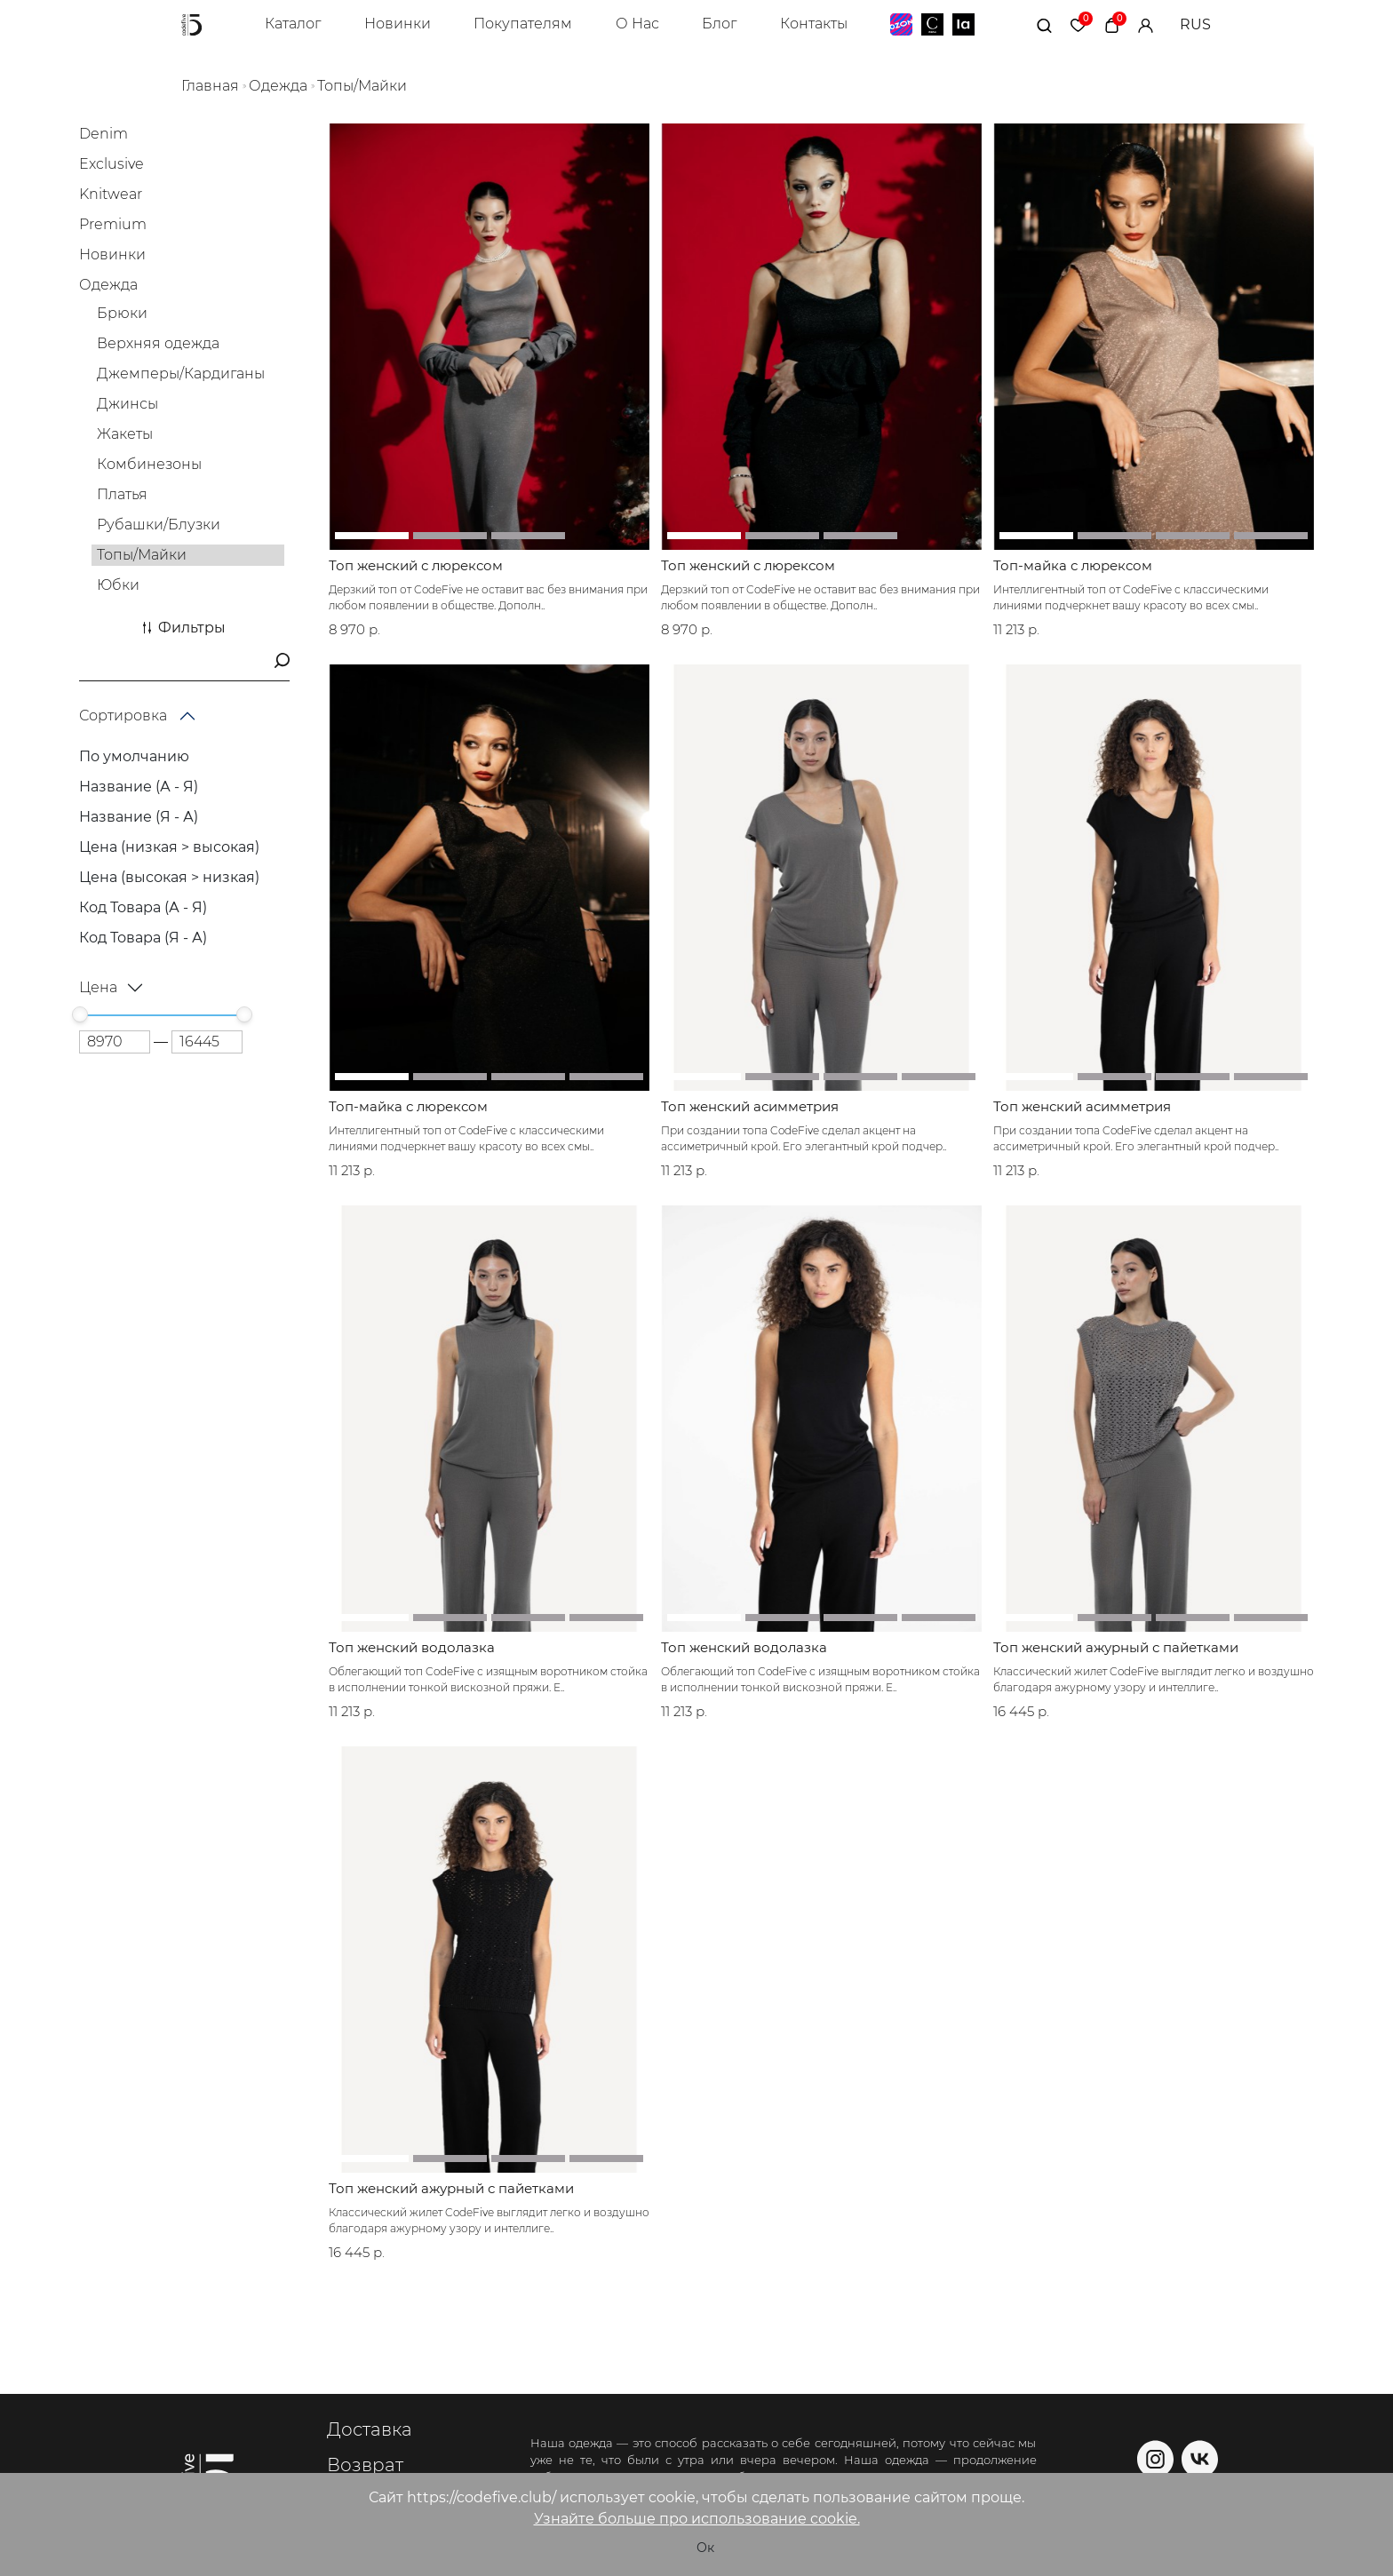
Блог (719, 23)
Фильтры (184, 627)
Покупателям (523, 23)
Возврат (365, 2466)
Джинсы (127, 403)
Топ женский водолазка (412, 1648)
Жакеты (125, 433)
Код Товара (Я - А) (143, 937)
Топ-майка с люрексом (1072, 566)
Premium (113, 224)
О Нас (637, 23)
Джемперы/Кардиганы (181, 373)
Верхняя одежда (158, 343)
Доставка (369, 2430)
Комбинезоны (149, 464)
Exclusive (111, 163)
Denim (103, 133)
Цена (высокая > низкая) (169, 877)
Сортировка (123, 715)
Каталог (293, 23)
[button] (372, 535)
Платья (122, 494)
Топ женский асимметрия (750, 1107)
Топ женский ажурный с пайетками (1115, 1648)
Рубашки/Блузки (158, 524)
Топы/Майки (362, 85)
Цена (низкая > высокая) (169, 847)
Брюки (122, 313)
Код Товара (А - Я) (143, 907)
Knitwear (110, 194)
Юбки (118, 584)
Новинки (397, 23)
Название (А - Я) (138, 786)
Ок (705, 2548)
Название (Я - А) (138, 816)
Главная (210, 85)
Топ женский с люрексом (416, 566)
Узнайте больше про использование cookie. (697, 2518)
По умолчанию (134, 756)
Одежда (278, 85)
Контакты (814, 23)
